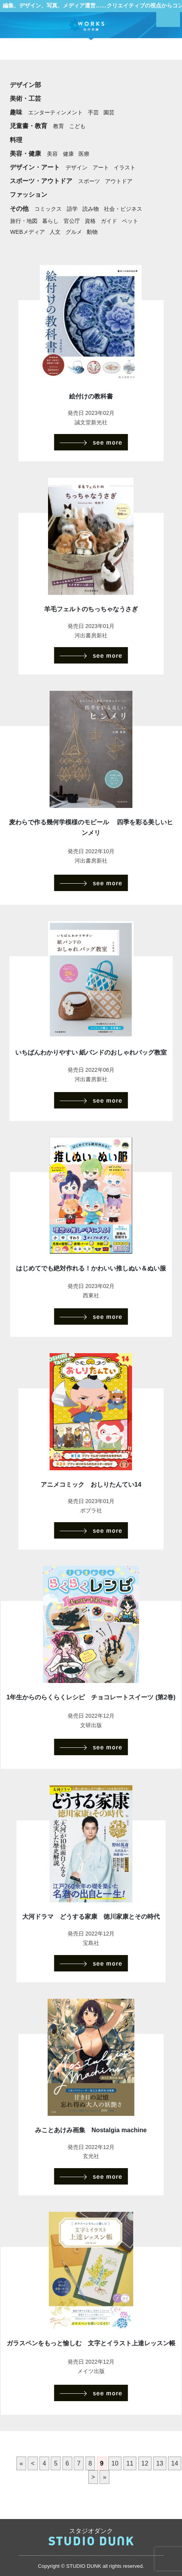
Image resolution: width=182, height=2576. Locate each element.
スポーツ (89, 181)
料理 (16, 140)
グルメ (74, 232)
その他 (19, 208)
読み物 (90, 209)
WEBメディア (27, 232)
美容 (52, 154)
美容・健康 (25, 153)
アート (101, 167)
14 (174, 2463)
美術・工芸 (25, 98)
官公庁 (72, 221)
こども (77, 126)
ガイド (109, 221)
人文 (55, 232)
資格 (90, 221)
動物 (92, 232)
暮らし (50, 221)
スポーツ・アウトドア (41, 181)
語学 (72, 209)
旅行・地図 (23, 221)
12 (144, 2463)
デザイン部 (25, 85)
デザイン (76, 167)
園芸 (108, 112)
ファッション (28, 194)
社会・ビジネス (123, 209)
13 (159, 2463)
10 (114, 2463)
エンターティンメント (55, 112)
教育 (58, 126)
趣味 (16, 112)
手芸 (93, 112)
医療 (84, 154)
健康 (68, 154)
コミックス (48, 209)
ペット (130, 221)
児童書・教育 (28, 126)
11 (130, 2463)
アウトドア (118, 181)
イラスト (125, 167)
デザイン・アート (35, 167)
